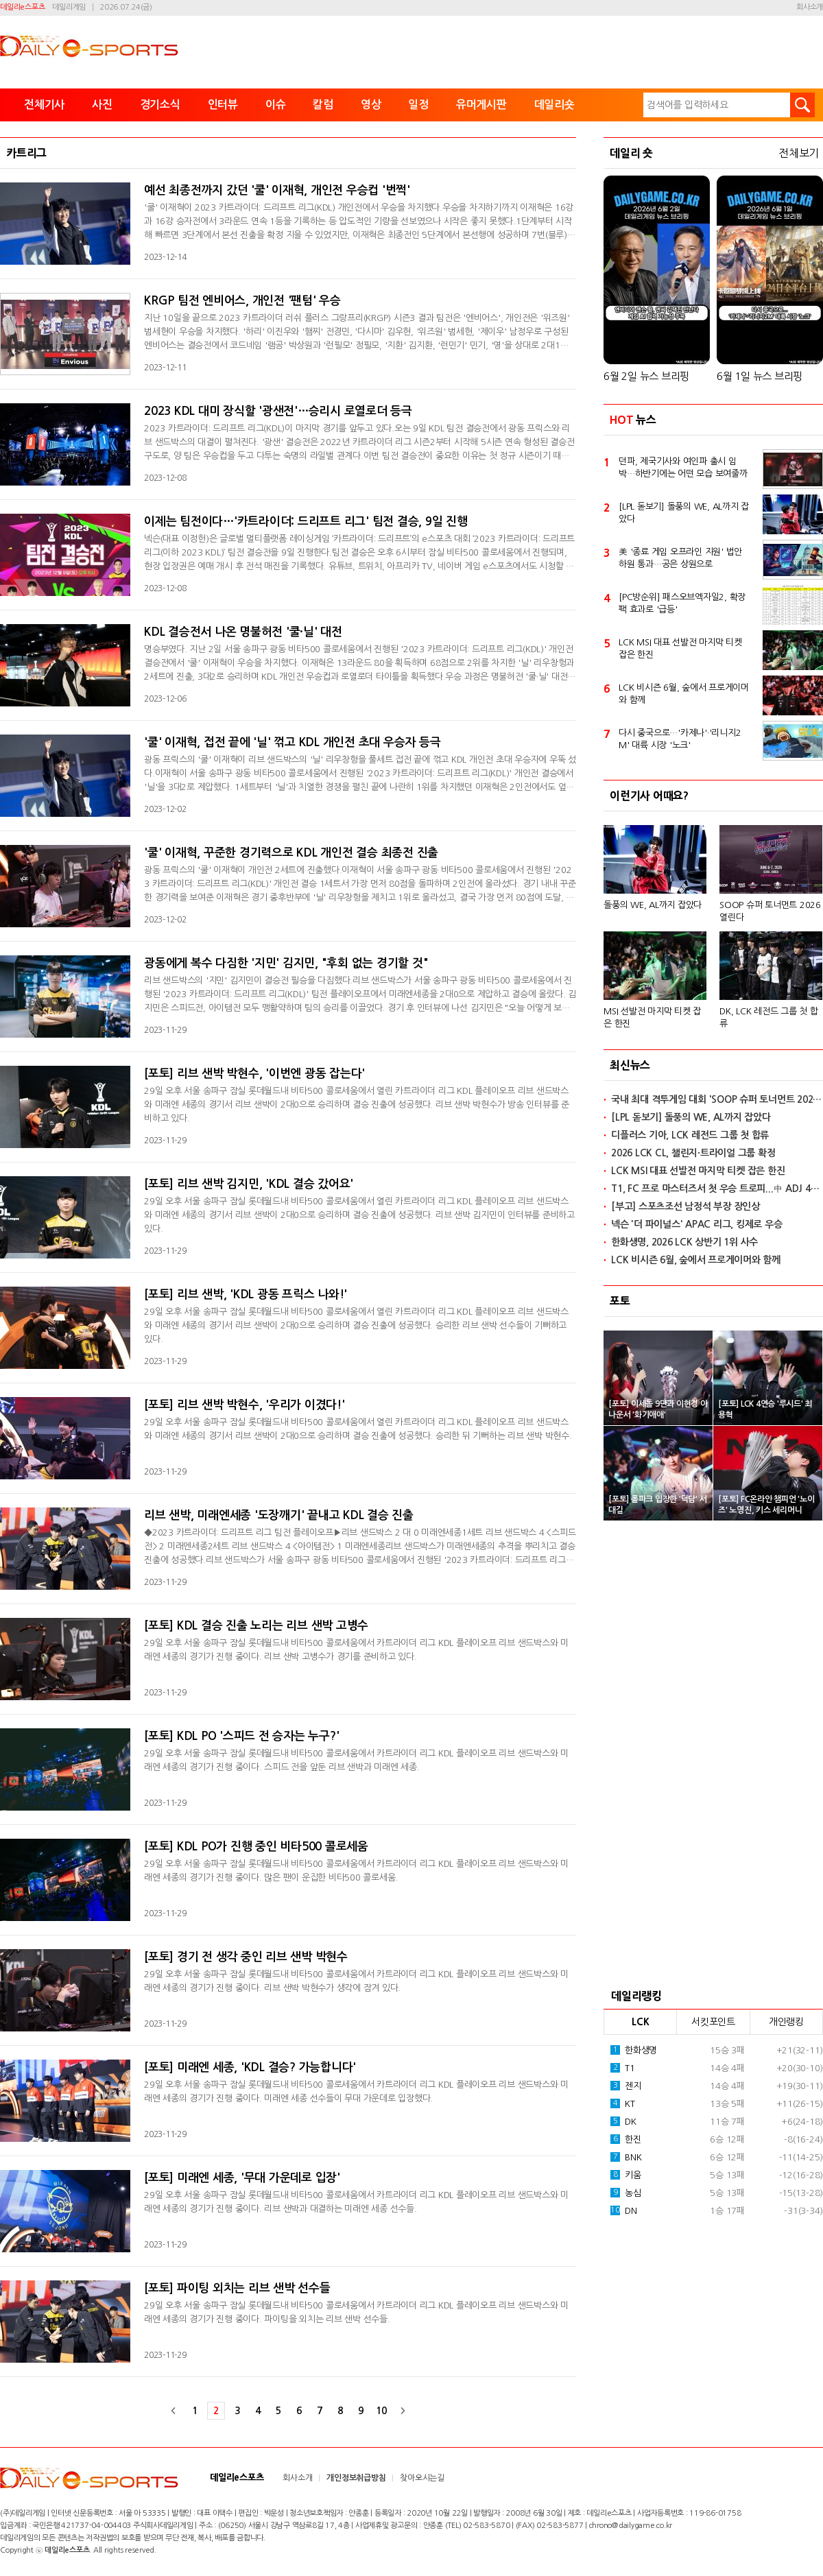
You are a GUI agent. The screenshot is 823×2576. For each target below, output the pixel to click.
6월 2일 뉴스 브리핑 (646, 376)
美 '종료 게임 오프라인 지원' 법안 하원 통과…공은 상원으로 (680, 558)
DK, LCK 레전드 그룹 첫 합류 (768, 1017)
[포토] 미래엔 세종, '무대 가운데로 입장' (242, 2178)
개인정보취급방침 (355, 2478)
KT (622, 2103)
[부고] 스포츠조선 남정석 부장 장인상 (685, 1206)
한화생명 (633, 2050)
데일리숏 (554, 104)
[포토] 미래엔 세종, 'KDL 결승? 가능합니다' (250, 2067)
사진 (102, 104)
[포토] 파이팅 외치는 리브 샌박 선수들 (237, 2288)
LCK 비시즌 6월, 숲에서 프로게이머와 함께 (684, 693)
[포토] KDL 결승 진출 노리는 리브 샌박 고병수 (256, 1626)
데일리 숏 (631, 152)
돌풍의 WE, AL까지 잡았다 (653, 905)
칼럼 (323, 104)
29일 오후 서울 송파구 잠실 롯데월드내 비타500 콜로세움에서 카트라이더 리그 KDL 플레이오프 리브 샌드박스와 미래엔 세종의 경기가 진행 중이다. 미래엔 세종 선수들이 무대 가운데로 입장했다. (356, 2091)
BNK (625, 2157)
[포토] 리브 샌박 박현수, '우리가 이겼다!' (244, 1405)
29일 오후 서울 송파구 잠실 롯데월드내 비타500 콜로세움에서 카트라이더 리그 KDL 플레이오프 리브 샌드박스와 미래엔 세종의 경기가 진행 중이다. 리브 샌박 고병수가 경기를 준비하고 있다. (356, 1649)
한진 (625, 2139)
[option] (713, 920)
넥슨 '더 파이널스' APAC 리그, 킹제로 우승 (696, 1224)
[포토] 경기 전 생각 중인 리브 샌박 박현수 (246, 1957)
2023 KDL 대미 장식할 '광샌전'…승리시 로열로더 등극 (278, 411)
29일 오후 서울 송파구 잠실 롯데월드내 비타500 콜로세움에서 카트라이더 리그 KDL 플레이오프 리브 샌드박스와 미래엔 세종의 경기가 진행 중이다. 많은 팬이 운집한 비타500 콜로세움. (356, 1870)
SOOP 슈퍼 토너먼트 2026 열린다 (770, 911)
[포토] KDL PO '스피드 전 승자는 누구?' (241, 1736)
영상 (371, 104)
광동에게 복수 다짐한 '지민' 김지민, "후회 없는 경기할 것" (286, 963)
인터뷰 (223, 104)
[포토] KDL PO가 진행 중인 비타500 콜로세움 (256, 1846)
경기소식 (160, 104)
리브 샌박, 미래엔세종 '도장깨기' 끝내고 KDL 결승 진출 (279, 1515)
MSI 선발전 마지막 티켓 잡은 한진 (652, 1017)
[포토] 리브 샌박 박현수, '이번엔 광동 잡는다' (254, 1074)
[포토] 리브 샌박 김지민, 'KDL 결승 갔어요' (248, 1184)
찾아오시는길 (422, 2478)
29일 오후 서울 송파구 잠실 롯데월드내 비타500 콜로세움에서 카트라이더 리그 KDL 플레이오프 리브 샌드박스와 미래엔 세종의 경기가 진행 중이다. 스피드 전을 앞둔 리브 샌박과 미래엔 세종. (356, 1760)
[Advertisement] (713, 1750)
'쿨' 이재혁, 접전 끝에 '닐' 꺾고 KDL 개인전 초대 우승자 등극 (292, 742)
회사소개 (809, 7)
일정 (418, 104)
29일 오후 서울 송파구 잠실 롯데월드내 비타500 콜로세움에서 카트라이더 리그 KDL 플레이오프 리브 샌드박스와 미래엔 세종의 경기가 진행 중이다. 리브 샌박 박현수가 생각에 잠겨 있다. (356, 1981)
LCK (640, 2022)
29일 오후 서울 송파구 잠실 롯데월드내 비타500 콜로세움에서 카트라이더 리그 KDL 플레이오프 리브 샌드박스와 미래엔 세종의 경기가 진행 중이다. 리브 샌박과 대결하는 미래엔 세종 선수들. (356, 2202)
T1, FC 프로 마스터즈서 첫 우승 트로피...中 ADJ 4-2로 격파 (717, 1188)
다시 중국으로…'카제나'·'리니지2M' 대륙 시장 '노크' (680, 739)
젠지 (625, 2085)
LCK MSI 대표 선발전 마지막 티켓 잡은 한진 (680, 648)
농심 (625, 2192)
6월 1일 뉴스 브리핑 (759, 376)
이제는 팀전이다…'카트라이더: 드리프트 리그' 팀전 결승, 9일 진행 (306, 521)
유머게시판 (481, 104)
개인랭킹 (786, 2022)
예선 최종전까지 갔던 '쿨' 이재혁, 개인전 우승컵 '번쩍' (277, 190)
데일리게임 (69, 7)
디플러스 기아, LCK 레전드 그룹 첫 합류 (690, 1135)
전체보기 (798, 152)
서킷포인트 (713, 2022)
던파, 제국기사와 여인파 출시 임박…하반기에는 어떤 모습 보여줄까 (683, 467)
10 (381, 2411)
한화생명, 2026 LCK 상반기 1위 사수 (684, 1242)
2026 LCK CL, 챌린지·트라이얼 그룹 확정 (693, 1153)
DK (623, 2121)
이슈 (275, 104)
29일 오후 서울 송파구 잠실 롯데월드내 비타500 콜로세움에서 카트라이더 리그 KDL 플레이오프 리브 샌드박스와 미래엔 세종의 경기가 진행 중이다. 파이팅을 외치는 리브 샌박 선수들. (356, 2312)
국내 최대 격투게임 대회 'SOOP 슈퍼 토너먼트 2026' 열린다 (717, 1099)
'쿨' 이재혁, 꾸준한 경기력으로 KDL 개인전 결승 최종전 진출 (291, 853)
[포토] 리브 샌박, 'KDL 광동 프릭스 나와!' (245, 1294)
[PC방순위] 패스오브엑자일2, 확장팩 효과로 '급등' (682, 603)
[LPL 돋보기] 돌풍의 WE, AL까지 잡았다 (684, 512)
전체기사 (44, 104)
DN (623, 2210)
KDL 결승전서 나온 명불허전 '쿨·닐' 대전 (243, 632)
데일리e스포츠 (22, 7)
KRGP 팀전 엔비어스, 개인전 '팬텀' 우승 (242, 301)
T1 (622, 2068)
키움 (625, 2175)
